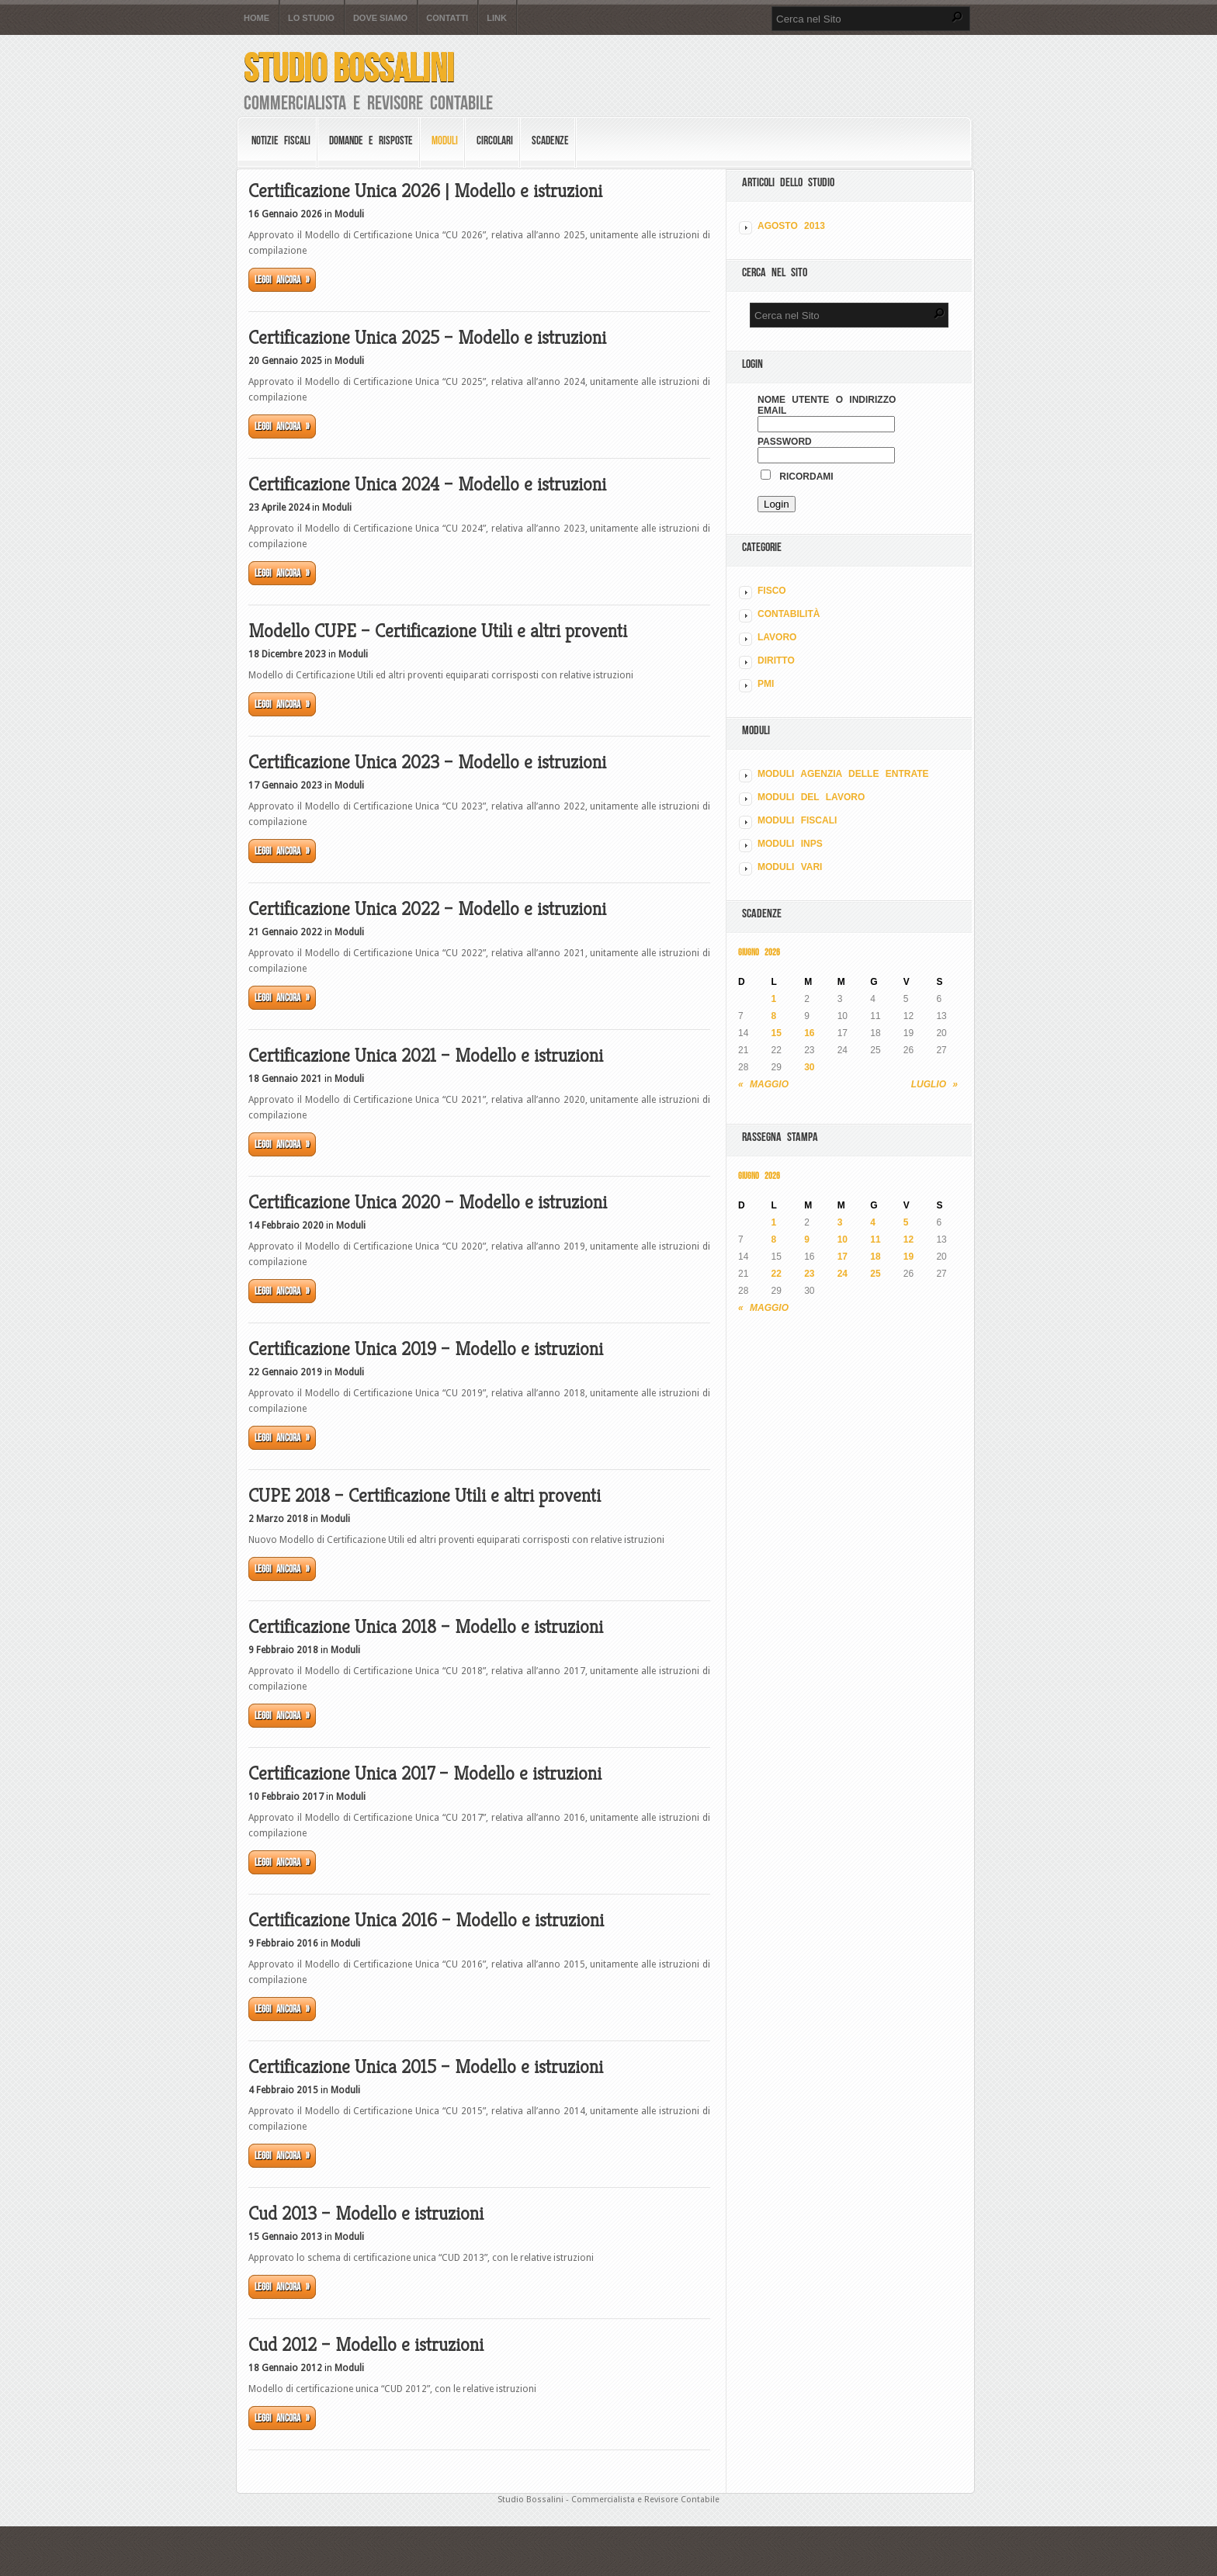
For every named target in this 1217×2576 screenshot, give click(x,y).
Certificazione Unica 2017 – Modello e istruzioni (425, 1773)
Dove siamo (380, 18)
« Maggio (763, 1084)
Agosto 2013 (791, 225)
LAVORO (777, 637)
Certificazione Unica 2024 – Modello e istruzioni (427, 484)
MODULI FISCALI (797, 820)
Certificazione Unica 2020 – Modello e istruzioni (427, 1202)
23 (809, 1273)
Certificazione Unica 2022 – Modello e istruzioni (427, 908)
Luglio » (934, 1084)
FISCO (772, 590)
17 (842, 1256)
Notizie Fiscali (280, 140)
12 (908, 1239)
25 (875, 1273)
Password (785, 441)
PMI (766, 683)
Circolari (495, 140)
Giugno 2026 (759, 952)
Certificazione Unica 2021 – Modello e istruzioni (425, 1055)
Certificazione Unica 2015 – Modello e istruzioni (425, 2066)
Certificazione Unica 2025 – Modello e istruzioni (427, 337)
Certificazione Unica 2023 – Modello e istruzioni (427, 762)
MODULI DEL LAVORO (811, 797)
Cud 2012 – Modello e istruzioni (366, 2344)
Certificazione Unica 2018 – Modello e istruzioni (425, 1626)
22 (776, 1273)
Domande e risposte (371, 140)
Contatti (447, 18)
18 (875, 1256)
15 (776, 1033)
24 (842, 1273)
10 (842, 1239)
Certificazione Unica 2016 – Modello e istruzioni (426, 1920)
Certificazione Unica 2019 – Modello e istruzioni (425, 1349)
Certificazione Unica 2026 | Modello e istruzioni (425, 191)
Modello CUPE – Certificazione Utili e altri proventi (437, 631)
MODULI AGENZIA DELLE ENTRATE (843, 773)
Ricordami (797, 476)
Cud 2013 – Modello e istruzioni (366, 2213)
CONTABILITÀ (789, 613)
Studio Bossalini (349, 68)
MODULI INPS (790, 843)
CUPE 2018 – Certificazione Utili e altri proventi (424, 1495)
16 (809, 1033)
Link (497, 18)
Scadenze (550, 140)
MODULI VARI (790, 867)
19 (908, 1256)
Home (256, 18)
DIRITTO (776, 660)
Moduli (445, 140)
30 (809, 1067)
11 (875, 1239)
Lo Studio (311, 18)
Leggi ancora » (282, 280)
